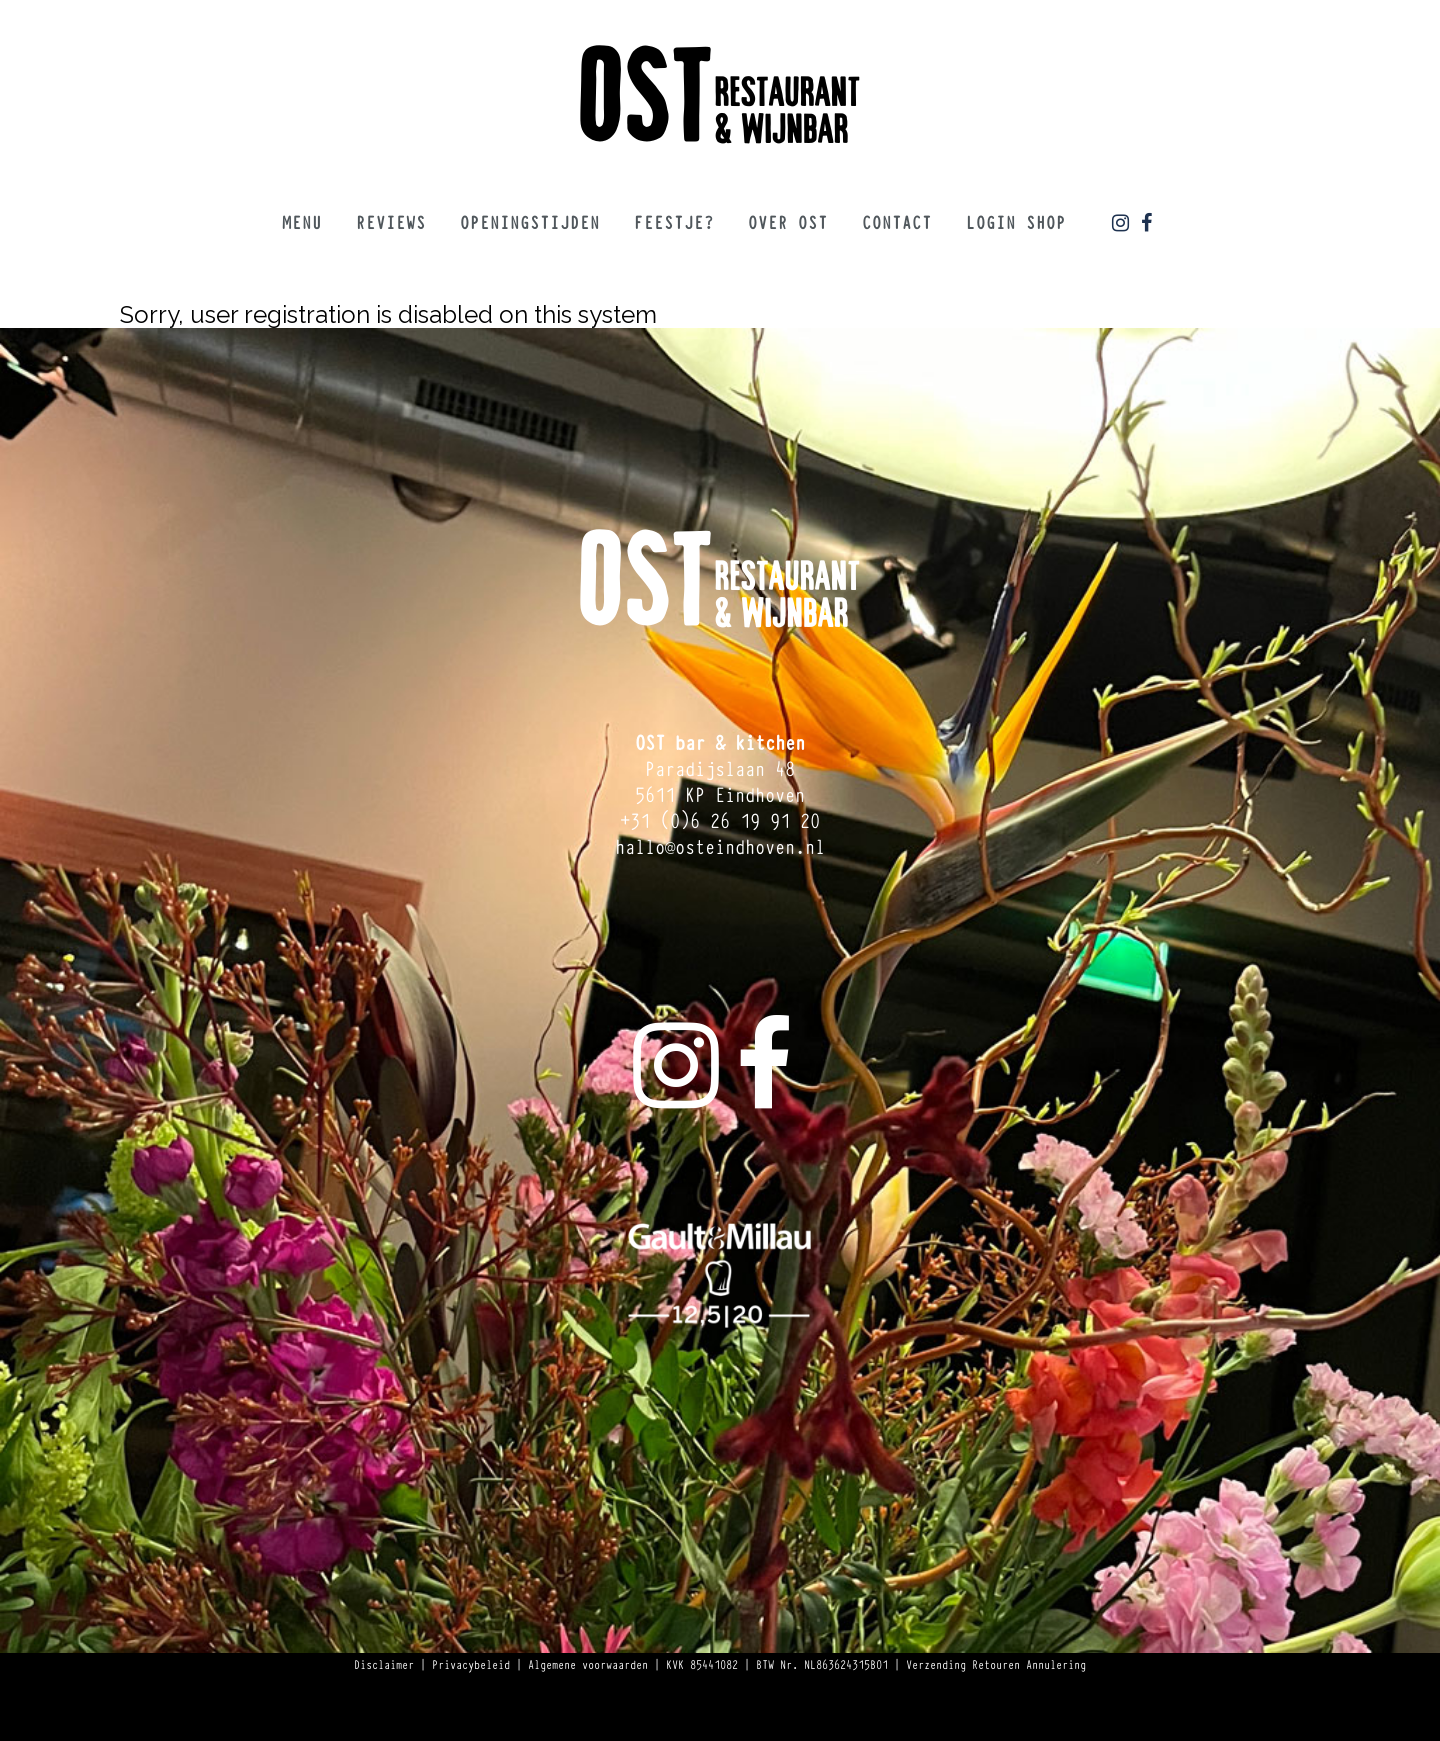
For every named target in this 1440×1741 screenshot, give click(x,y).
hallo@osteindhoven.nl (720, 845)
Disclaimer (384, 1664)
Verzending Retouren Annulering (996, 1664)
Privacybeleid (471, 1664)
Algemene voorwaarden (588, 1664)
